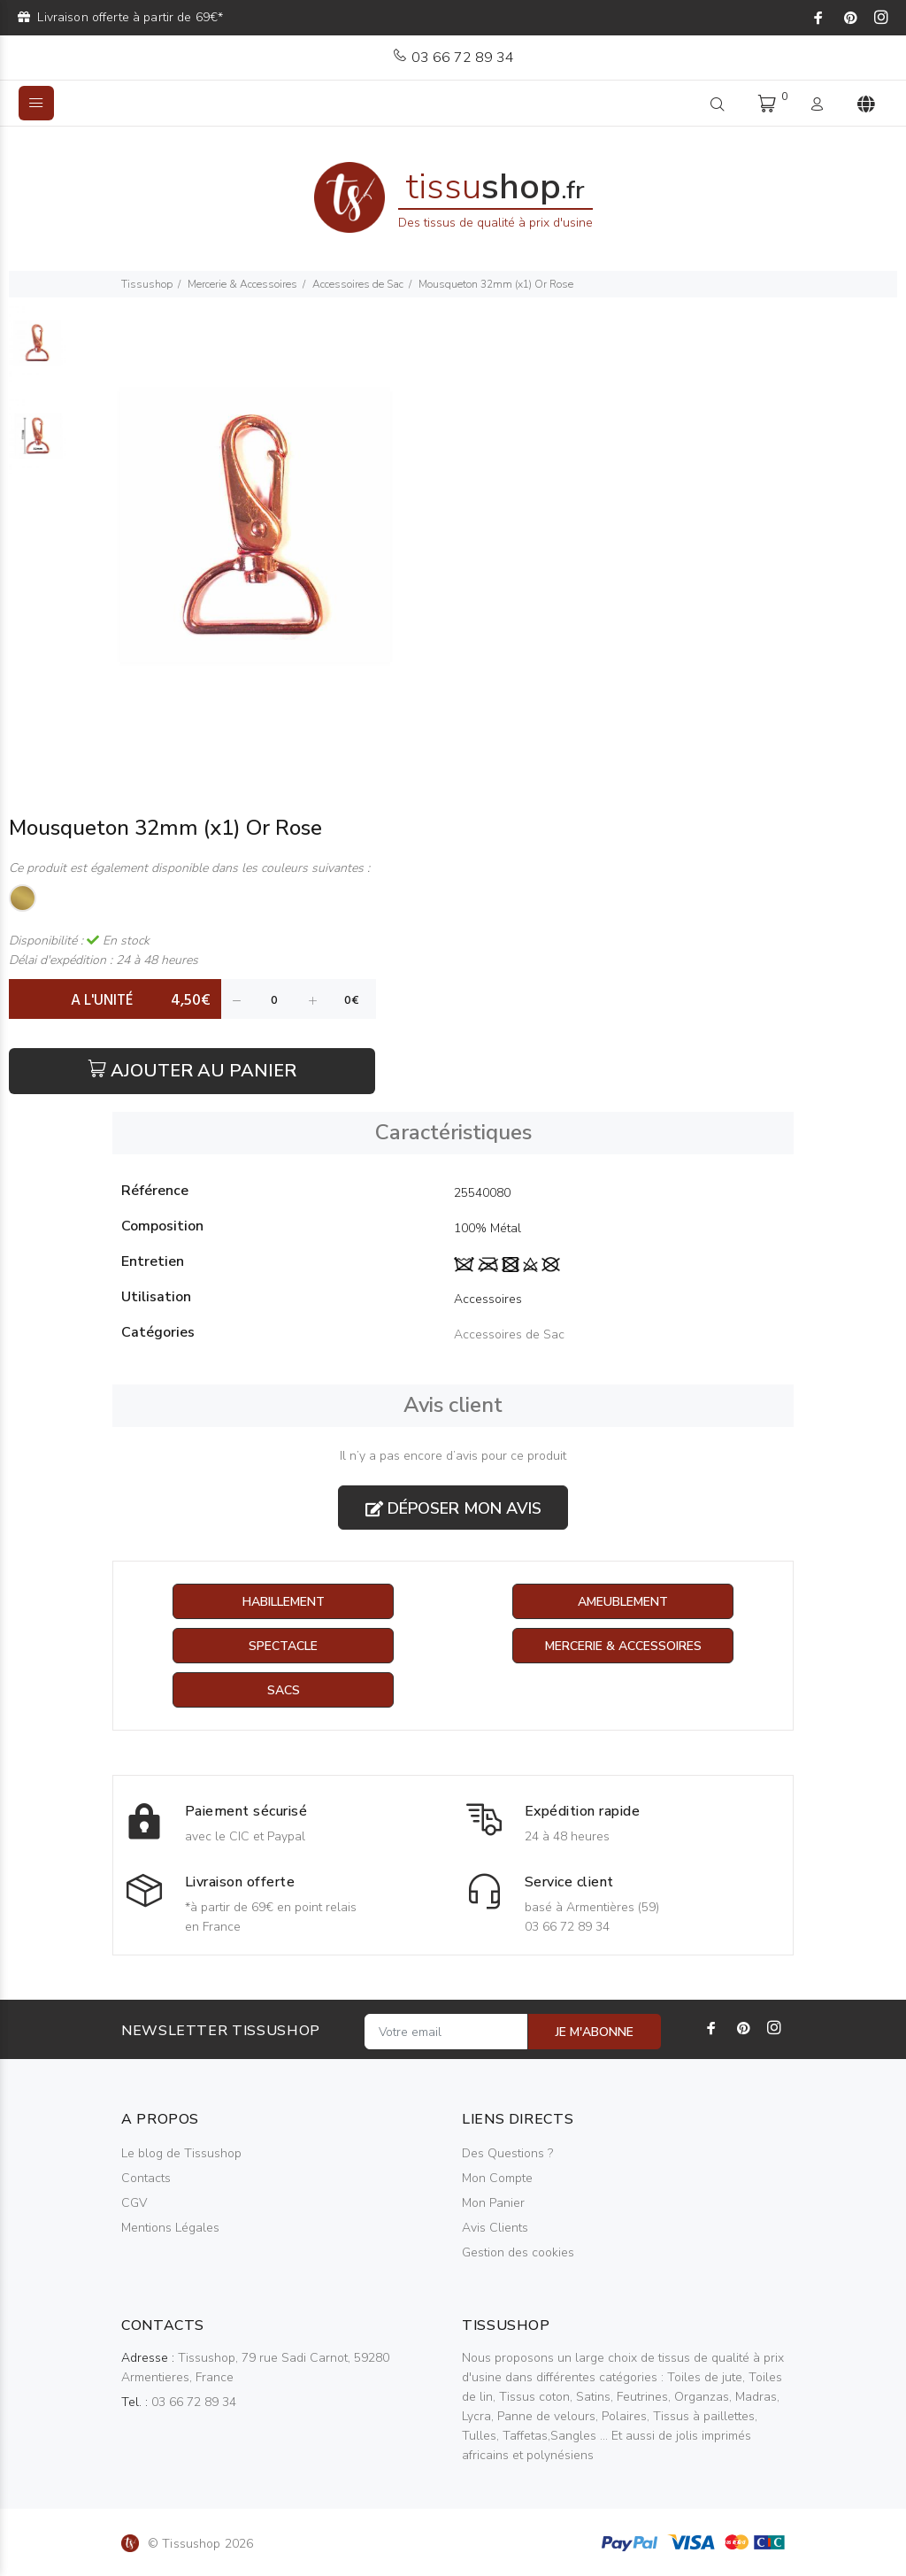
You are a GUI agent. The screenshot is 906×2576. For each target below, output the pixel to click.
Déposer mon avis (453, 1508)
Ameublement (623, 1601)
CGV (134, 2202)
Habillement (283, 1601)
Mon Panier (493, 2202)
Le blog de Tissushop (181, 2153)
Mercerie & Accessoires (242, 284)
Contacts (146, 2178)
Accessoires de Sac (357, 284)
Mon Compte (497, 2178)
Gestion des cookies (518, 2252)
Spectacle (283, 1646)
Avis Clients (495, 2227)
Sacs (283, 1690)
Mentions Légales (170, 2227)
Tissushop (147, 284)
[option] (39, 352)
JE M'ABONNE (594, 2032)
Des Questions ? (507, 2153)
